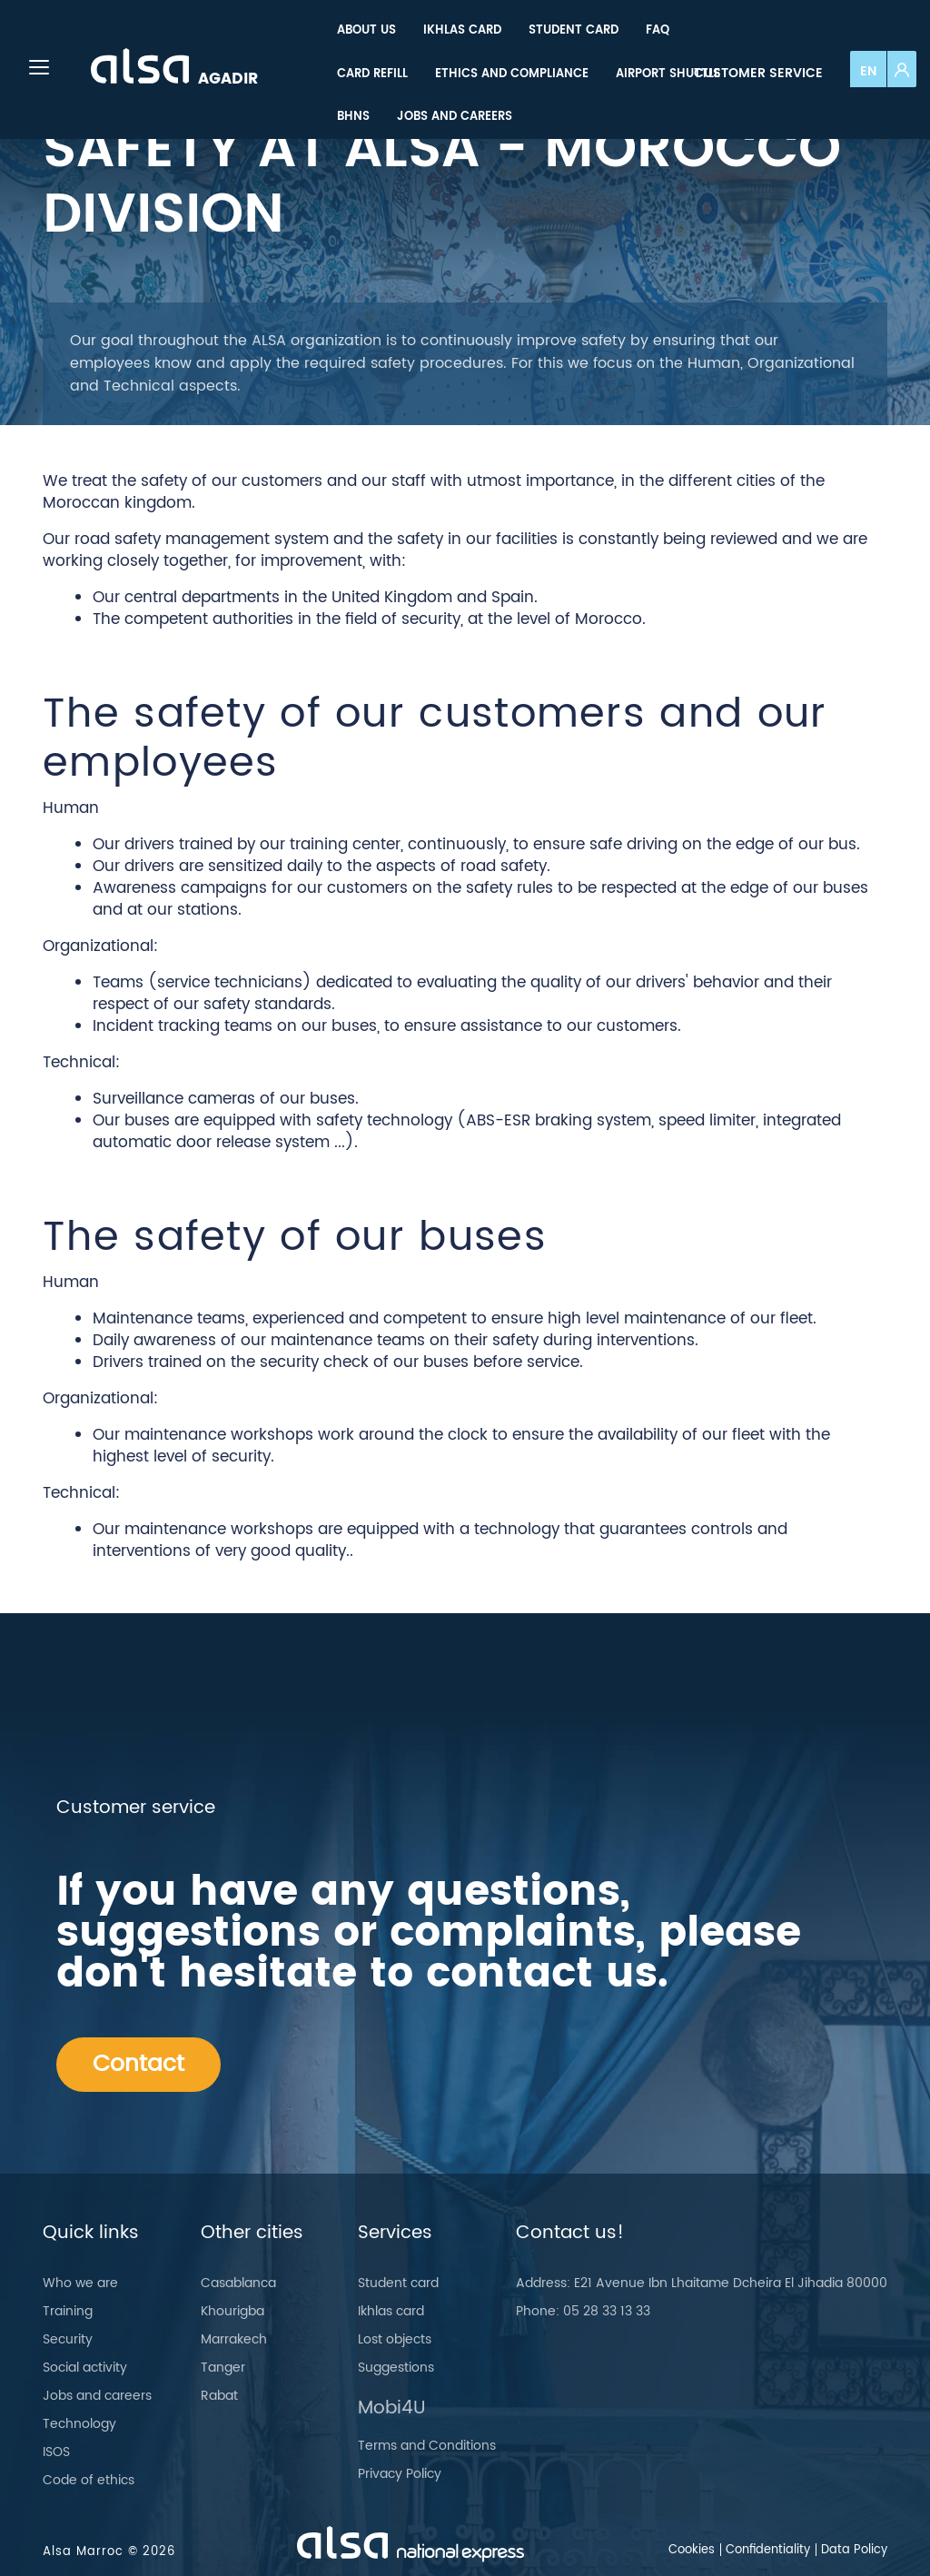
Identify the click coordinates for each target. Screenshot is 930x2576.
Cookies (691, 2550)
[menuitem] (366, 31)
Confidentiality (768, 2550)
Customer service (758, 73)
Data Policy (854, 2550)
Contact (138, 2064)
